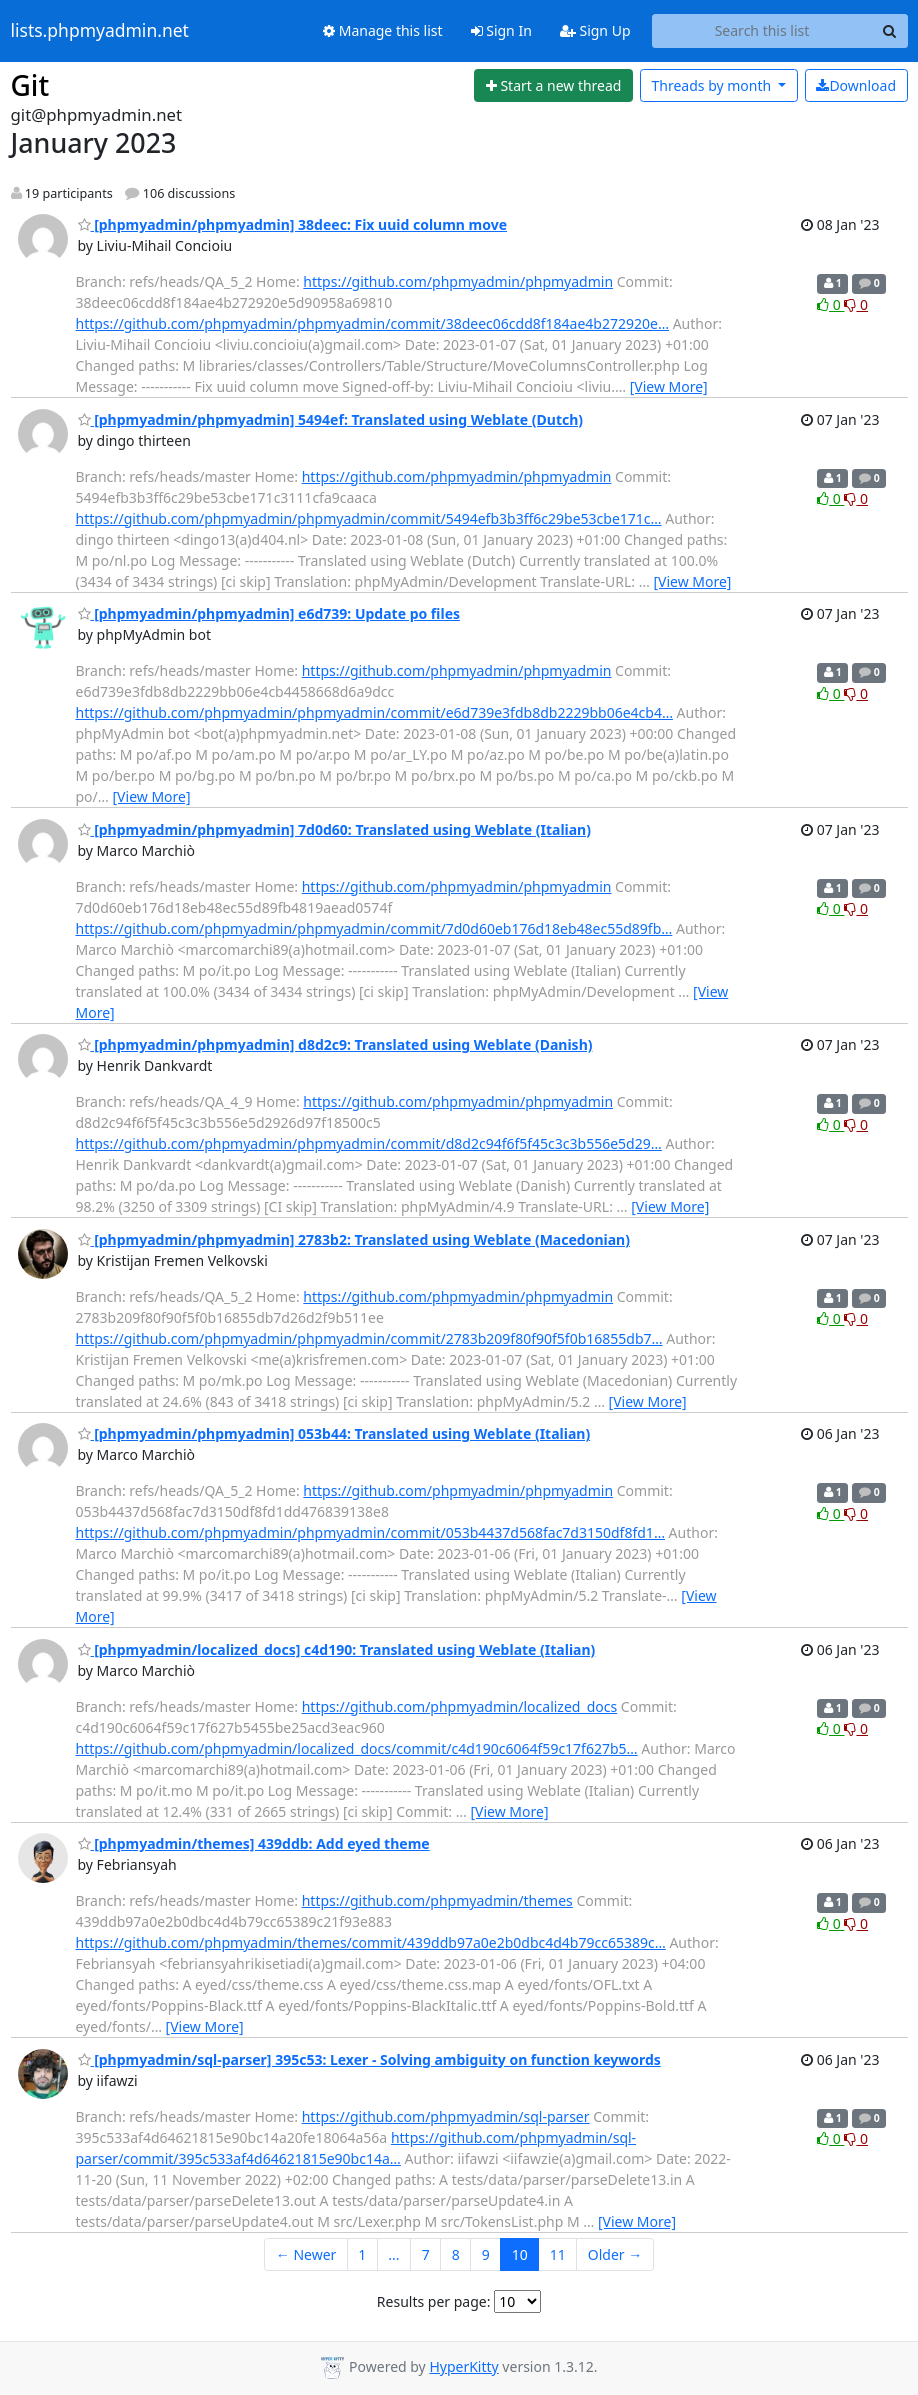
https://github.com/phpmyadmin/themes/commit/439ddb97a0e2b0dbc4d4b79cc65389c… (371, 1942)
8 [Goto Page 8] (456, 2254)
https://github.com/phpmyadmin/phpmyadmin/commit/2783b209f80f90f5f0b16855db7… (369, 1338)
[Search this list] (762, 31)
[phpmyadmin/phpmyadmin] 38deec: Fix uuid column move (293, 224)
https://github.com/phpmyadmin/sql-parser (446, 2116)
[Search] (890, 31)
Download (856, 85)
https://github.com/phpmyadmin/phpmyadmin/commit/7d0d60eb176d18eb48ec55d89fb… (374, 928)
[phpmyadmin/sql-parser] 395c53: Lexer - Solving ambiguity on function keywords (369, 2059)
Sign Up (595, 30)
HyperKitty (463, 2366)
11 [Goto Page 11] (558, 2254)
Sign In (501, 30)
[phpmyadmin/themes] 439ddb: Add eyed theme (254, 1843)
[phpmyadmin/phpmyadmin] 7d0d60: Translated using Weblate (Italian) (334, 829)
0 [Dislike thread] (856, 304)
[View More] (669, 386)
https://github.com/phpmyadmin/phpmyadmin (458, 281)
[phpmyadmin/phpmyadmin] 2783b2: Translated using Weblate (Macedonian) (354, 1239)
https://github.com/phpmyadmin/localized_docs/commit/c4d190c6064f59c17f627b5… (357, 1748)
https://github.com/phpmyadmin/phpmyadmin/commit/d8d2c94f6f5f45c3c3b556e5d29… (369, 1143)
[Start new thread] (553, 86)
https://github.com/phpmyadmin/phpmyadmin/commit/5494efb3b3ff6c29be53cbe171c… (369, 518)
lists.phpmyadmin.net (100, 31)
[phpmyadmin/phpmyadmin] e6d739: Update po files (269, 613)
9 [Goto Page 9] (486, 2254)
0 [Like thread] (830, 304)
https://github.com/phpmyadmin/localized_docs (460, 1706)
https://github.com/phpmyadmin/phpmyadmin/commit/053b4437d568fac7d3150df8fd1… (370, 1532)
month (712, 85)
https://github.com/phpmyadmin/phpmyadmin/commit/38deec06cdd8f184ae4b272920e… (373, 323)
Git (30, 85)
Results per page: (434, 2301)
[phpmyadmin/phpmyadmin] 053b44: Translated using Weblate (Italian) (334, 1433)
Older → (615, 2254)
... (393, 2254)
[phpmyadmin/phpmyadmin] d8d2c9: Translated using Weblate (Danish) (335, 1044)
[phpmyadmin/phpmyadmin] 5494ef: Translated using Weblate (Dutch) (331, 419)
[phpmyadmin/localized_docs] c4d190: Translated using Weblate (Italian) (337, 1649)
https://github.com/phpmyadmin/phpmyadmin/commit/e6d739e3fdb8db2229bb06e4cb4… (374, 712)
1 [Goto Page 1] (362, 2254)
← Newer (306, 2254)
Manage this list (383, 30)
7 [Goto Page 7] (426, 2254)
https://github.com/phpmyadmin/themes (437, 1900)
